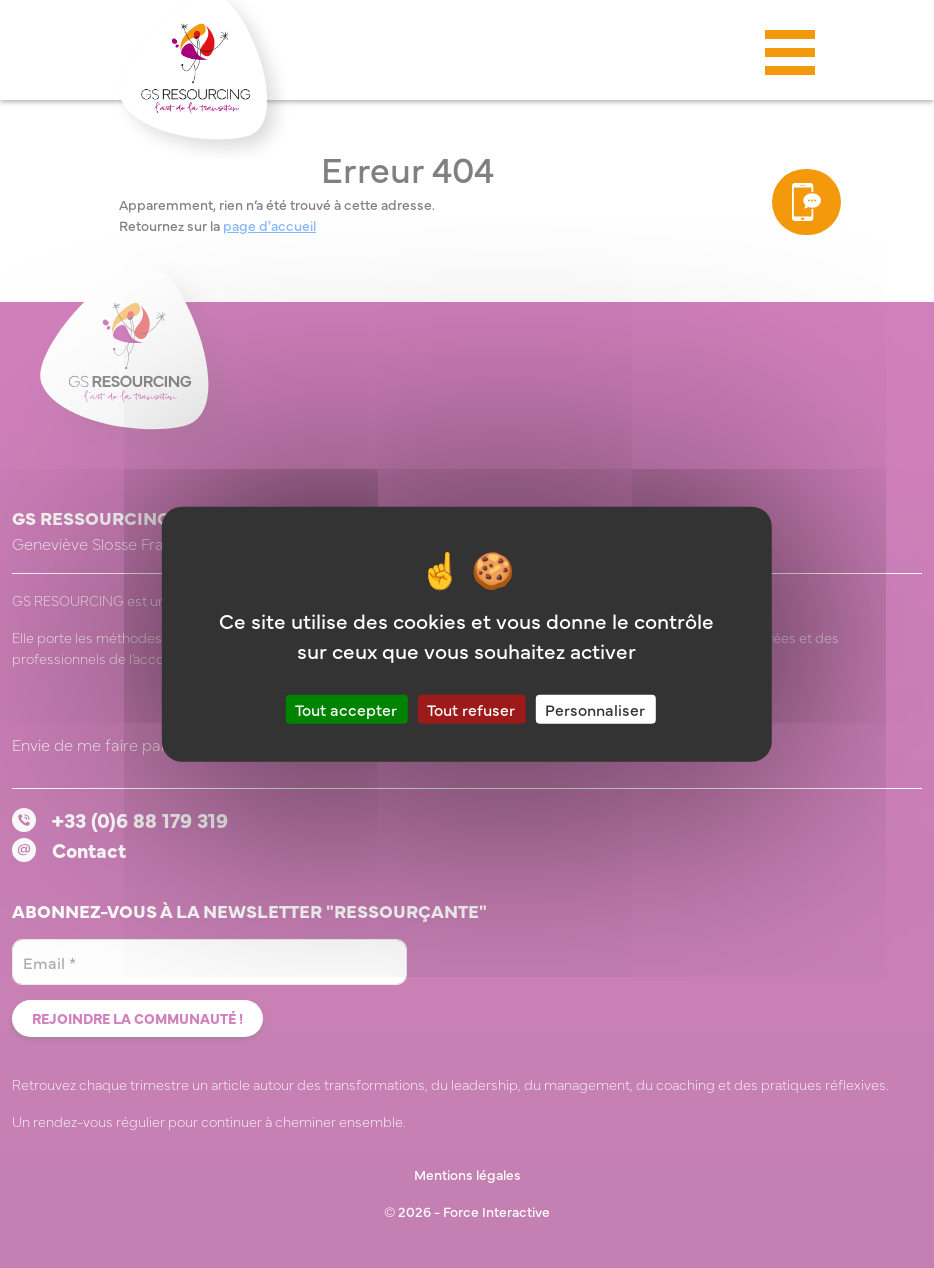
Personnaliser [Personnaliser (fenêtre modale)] (595, 708)
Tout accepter (346, 708)
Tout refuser (471, 708)
